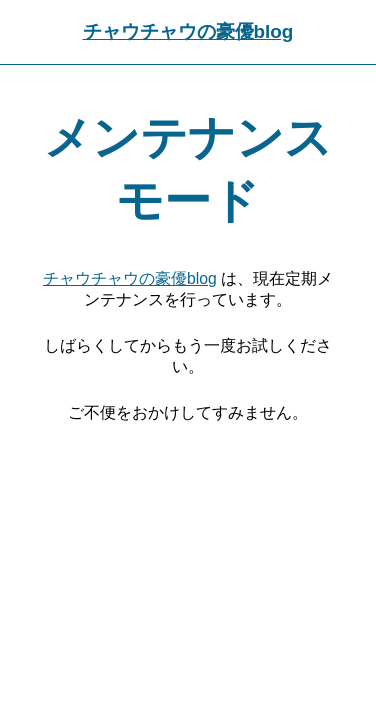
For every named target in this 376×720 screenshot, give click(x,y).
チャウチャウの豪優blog (188, 31)
